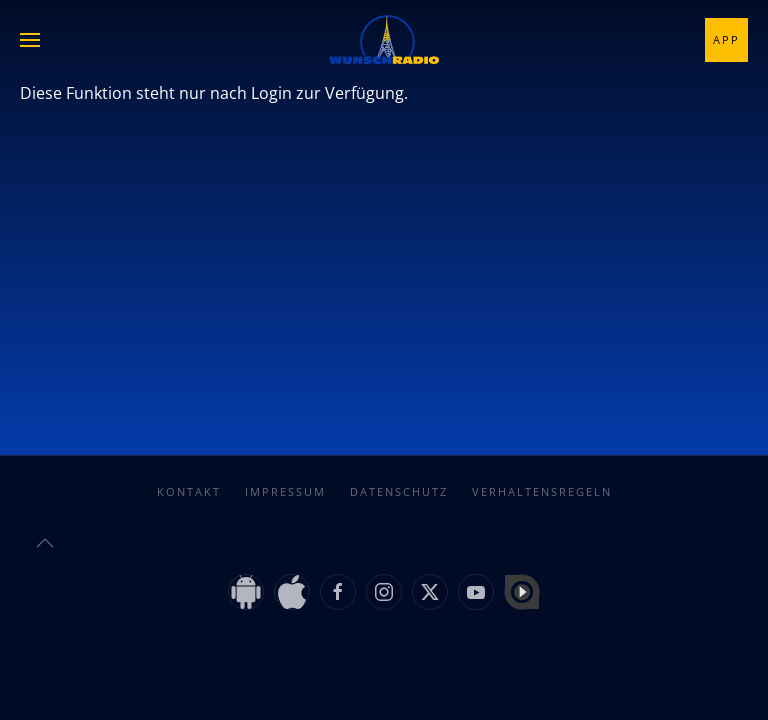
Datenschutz (399, 491)
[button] (30, 40)
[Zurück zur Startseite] (384, 40)
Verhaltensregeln (542, 491)
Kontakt (189, 491)
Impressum (285, 491)
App (726, 39)
